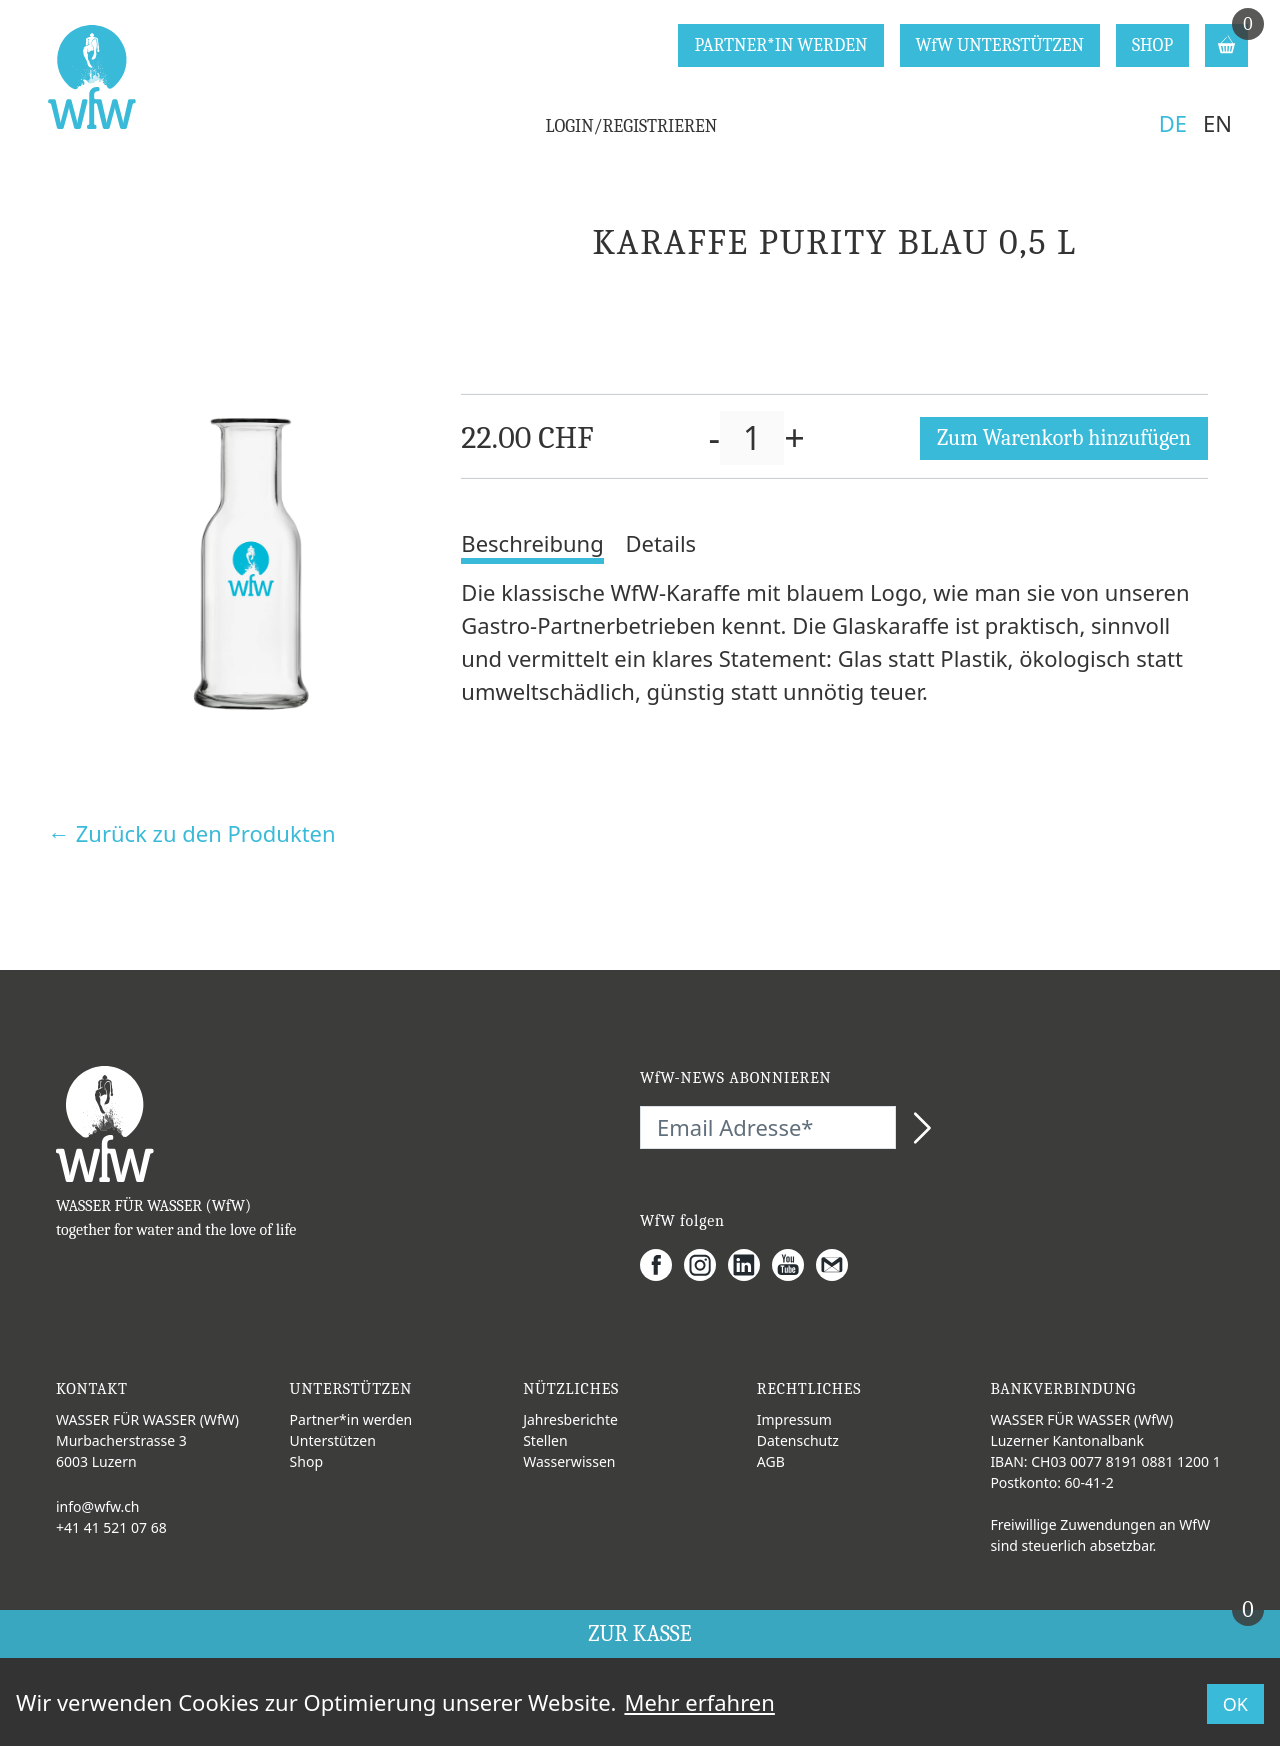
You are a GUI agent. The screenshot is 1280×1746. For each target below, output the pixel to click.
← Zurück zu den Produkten (192, 833)
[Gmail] (838, 1265)
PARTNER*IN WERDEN (780, 45)
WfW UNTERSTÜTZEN (1000, 45)
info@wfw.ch (98, 1506)
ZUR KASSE (926, 1628)
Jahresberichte (570, 1419)
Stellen (545, 1440)
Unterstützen (333, 1440)
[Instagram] (706, 1265)
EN (1217, 123)
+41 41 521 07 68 (111, 1527)
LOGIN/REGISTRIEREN (632, 126)
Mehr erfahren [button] (699, 1702)
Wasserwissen (569, 1461)
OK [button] (1235, 1704)
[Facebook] (662, 1265)
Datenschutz (798, 1440)
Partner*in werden (351, 1419)
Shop (306, 1461)
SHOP (1152, 45)
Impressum (794, 1419)
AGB (771, 1461)
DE (1173, 123)
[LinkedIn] (750, 1265)
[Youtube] (794, 1265)
